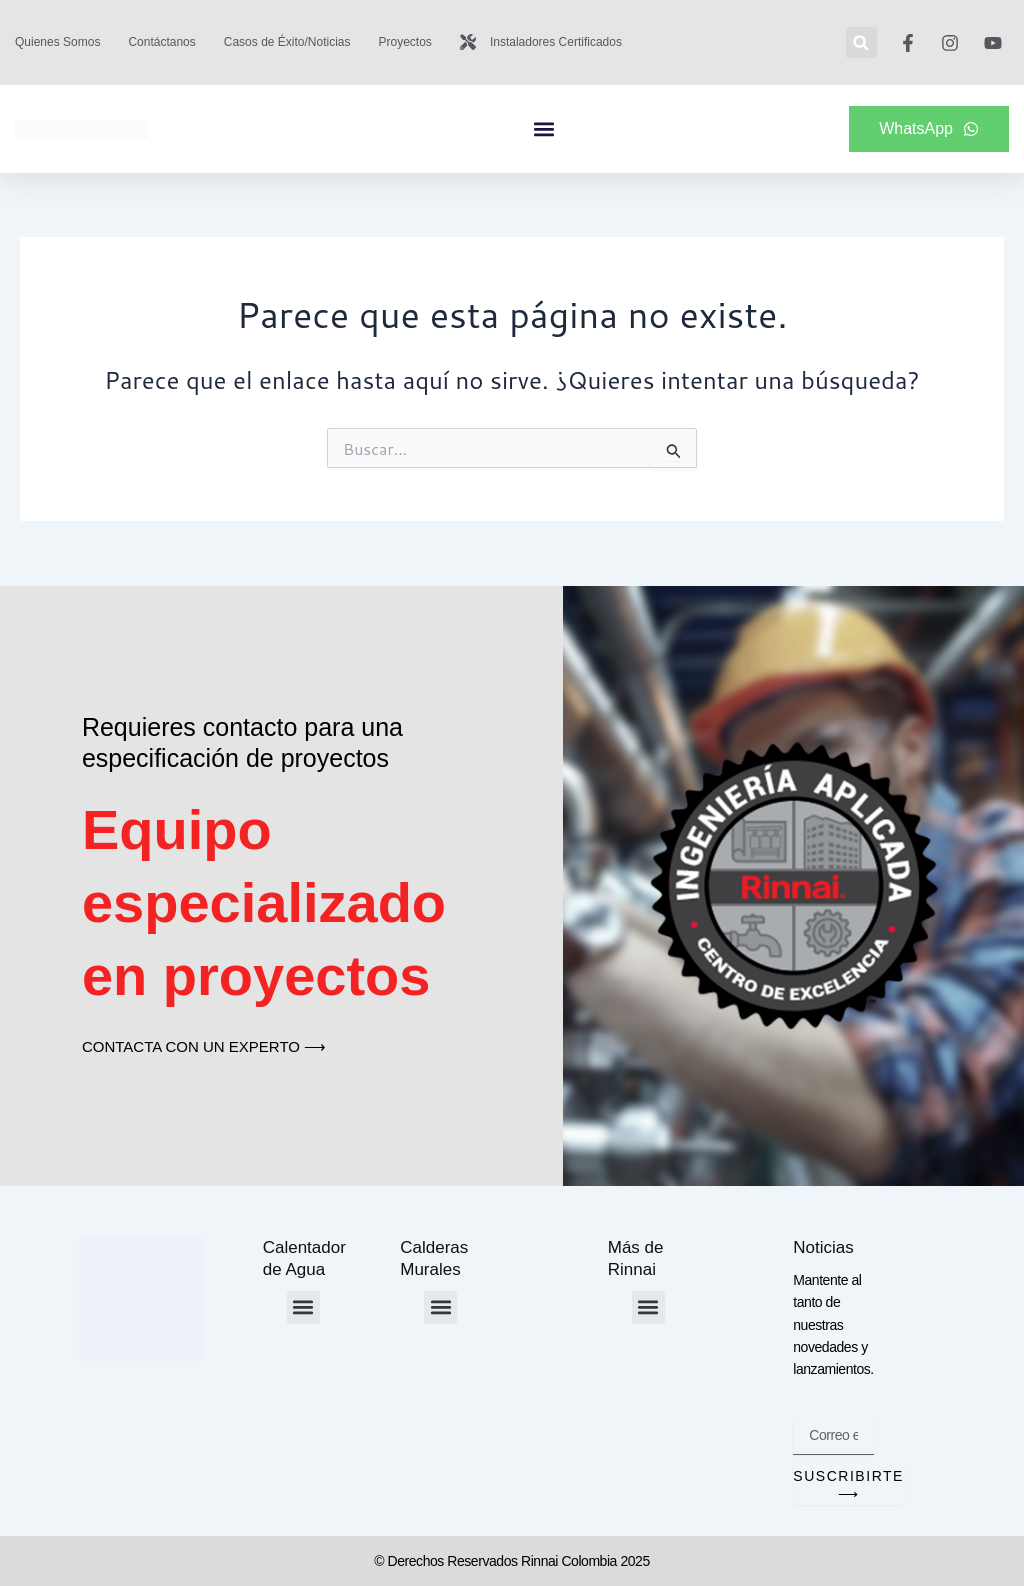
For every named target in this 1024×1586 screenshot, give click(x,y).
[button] (861, 42)
